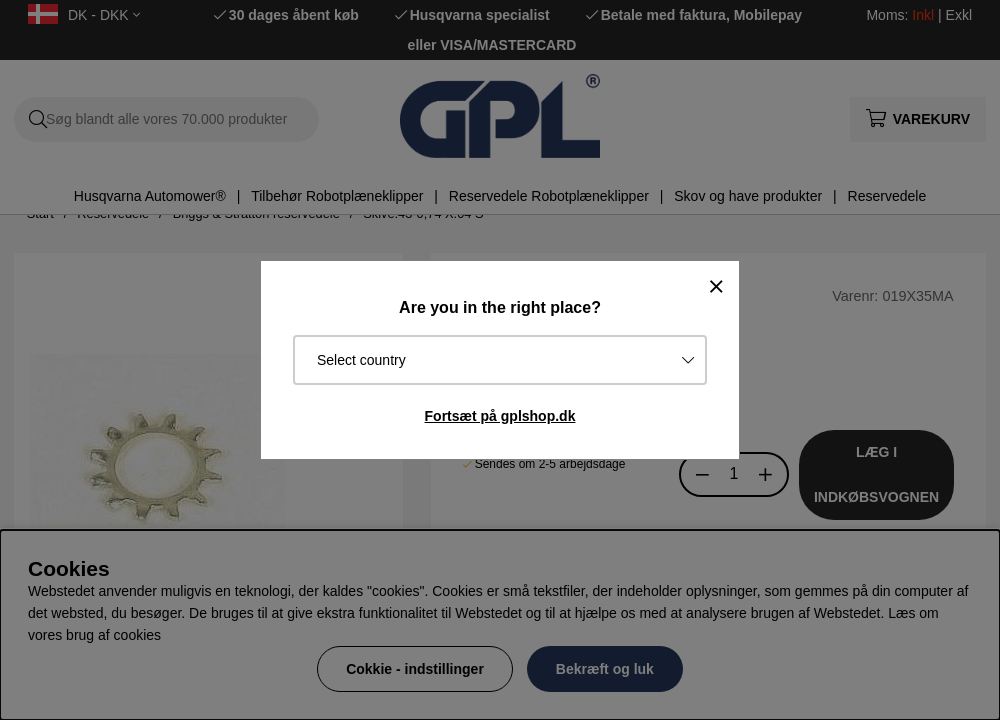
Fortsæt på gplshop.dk (500, 416)
